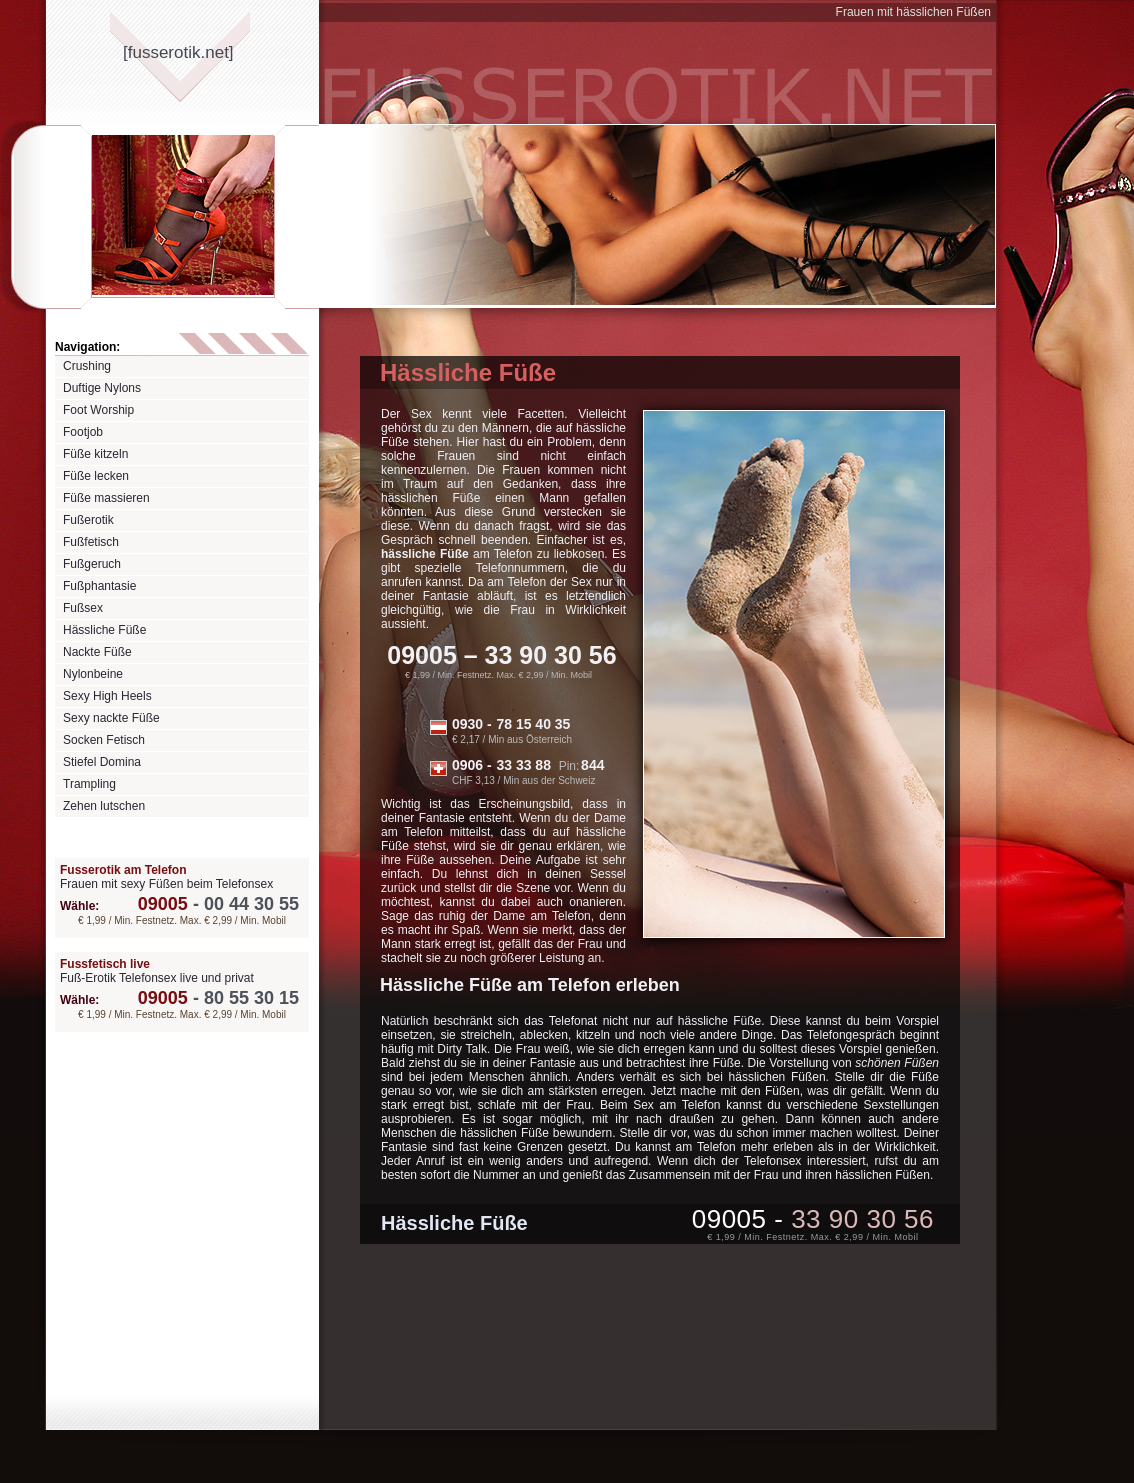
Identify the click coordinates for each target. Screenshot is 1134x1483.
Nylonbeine (93, 674)
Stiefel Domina (102, 762)
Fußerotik (88, 520)
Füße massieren (106, 498)
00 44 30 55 (218, 904)
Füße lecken (96, 476)
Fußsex (83, 608)
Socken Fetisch (104, 740)
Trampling (89, 784)
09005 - (813, 1219)
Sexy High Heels (107, 696)
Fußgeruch (92, 564)
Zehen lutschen (104, 806)
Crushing (87, 366)
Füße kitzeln (95, 454)
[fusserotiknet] (178, 52)
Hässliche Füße (104, 630)
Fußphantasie (99, 586)
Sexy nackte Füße (111, 718)
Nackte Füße (97, 652)
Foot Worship (98, 410)
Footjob (83, 432)
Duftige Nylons (102, 388)
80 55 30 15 (218, 998)
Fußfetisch (91, 542)
